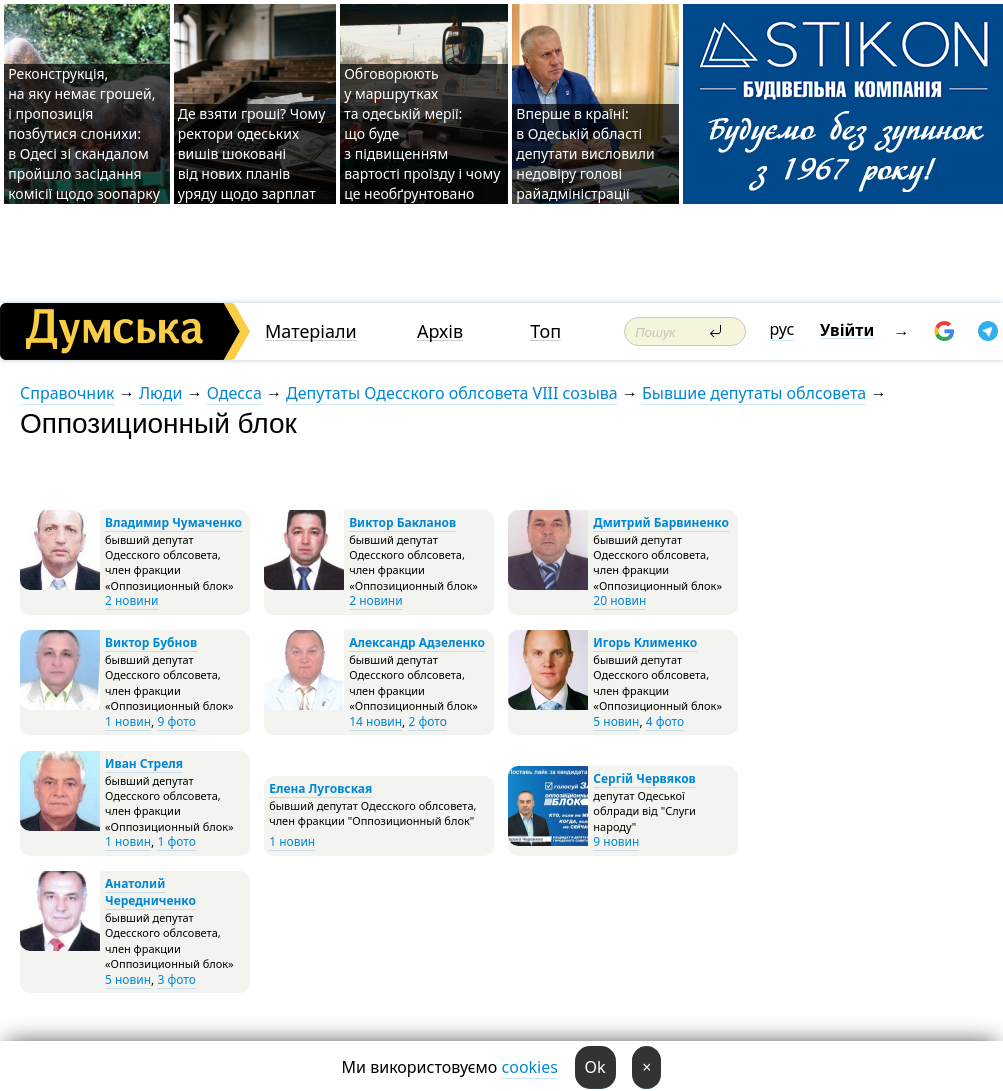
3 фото (176, 979)
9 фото (176, 721)
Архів (440, 331)
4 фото (665, 721)
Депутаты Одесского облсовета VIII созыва (452, 393)
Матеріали (311, 331)
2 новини (132, 600)
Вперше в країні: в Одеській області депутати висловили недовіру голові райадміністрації (585, 153)
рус (782, 329)
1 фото (176, 841)
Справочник (67, 393)
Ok (595, 1067)
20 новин (619, 600)
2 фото (427, 721)
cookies (530, 1067)
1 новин (128, 721)
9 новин (616, 841)
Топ (545, 331)
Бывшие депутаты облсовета (754, 393)
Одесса (234, 393)
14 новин (375, 721)
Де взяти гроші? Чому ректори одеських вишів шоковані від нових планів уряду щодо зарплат (252, 153)
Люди (160, 393)
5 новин (616, 721)
